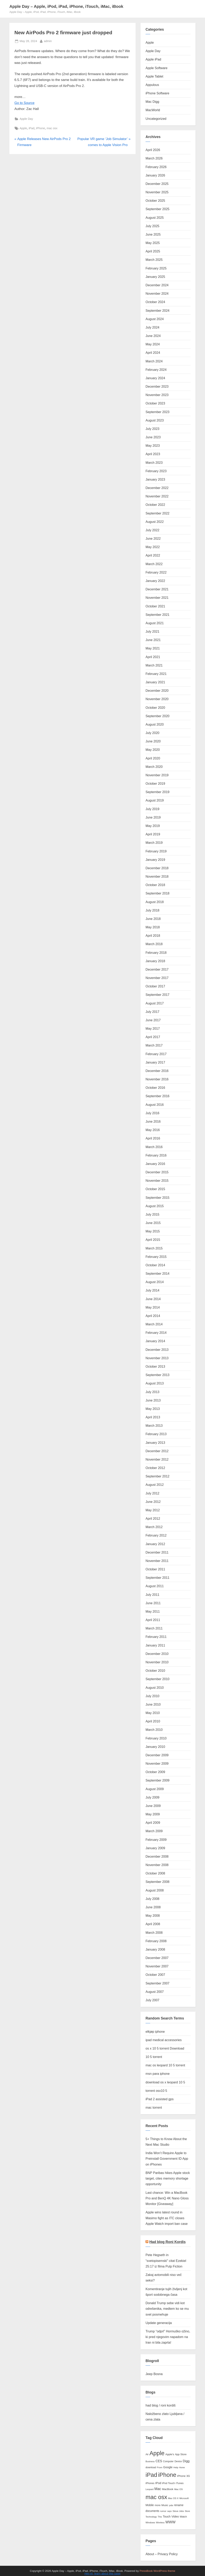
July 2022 (152, 530)
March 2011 (154, 1628)
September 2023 (157, 412)
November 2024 (157, 293)
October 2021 (155, 606)
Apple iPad (153, 59)
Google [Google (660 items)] (168, 2467)
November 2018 (157, 876)
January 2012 (155, 1544)
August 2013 (155, 1383)
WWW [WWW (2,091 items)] (170, 2522)
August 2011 (155, 1586)
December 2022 (157, 488)
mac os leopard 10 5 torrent (165, 2065)
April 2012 (153, 1518)
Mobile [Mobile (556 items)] (150, 2505)
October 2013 (155, 1366)
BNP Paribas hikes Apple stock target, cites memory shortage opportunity (168, 2178)
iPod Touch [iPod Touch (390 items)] (168, 2483)
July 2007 (152, 2000)
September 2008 (157, 1881)
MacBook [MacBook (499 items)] (167, 2489)
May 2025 (153, 243)
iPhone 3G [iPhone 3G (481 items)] (183, 2475)
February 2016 (156, 1155)
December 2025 (157, 184)
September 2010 (157, 1679)
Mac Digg (152, 101)
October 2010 (155, 1670)
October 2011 (155, 1569)
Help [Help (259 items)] (175, 2467)
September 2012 (157, 1476)
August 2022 (155, 521)
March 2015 (154, 1248)
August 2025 (155, 217)
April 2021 (153, 657)
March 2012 (154, 1527)
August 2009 (155, 1789)
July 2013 (152, 1392)
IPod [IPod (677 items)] (158, 2483)
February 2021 (156, 674)
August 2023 (155, 420)
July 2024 (152, 327)
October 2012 (155, 1468)
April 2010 (153, 1721)
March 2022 (154, 564)
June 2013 (153, 1400)
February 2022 (156, 572)
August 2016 (155, 1104)
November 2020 (157, 699)
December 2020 (157, 690)
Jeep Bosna (154, 2374)
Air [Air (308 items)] (147, 2454)
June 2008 (153, 1907)
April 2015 (153, 1239)
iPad (31, 128)
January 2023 (155, 479)
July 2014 (152, 1290)
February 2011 (156, 1636)
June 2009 (153, 1806)
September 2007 (157, 1983)
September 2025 (157, 209)
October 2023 (155, 403)
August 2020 (155, 724)
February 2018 (156, 952)
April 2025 (153, 251)
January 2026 (155, 175)
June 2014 (153, 1299)
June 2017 (153, 1020)
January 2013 (155, 1442)
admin (48, 41)
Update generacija (159, 2323)
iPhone (40, 128)
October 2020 (155, 707)
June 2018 (153, 919)
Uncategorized (156, 118)
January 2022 (155, 581)
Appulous (152, 85)
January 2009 (155, 1848)
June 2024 (153, 336)
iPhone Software (157, 93)
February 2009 (156, 1839)
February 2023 (156, 471)
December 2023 (157, 386)
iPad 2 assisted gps (160, 2099)
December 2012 (157, 1451)
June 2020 (153, 741)
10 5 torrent (154, 2057)
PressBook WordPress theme (157, 2570)
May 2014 (153, 1307)
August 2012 (155, 1484)
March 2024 (154, 361)
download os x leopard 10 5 (165, 2082)
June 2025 (153, 234)
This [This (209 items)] (160, 2517)
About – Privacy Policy (162, 2554)
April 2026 (153, 150)
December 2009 (157, 1755)
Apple (23, 128)
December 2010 (157, 1653)
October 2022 (155, 504)
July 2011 (152, 1594)
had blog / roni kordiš (161, 2405)
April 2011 (153, 1620)
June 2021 (153, 640)
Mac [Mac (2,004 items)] (157, 2489)
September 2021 (157, 614)
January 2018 (155, 961)
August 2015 (155, 1206)
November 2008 (157, 1865)
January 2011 (155, 1645)
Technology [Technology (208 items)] (151, 2517)
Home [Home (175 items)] (182, 2467)
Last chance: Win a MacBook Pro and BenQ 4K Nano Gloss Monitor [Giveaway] (167, 2198)
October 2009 (155, 1772)
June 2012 (153, 1501)
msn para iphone (158, 2073)
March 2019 (154, 842)
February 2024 (156, 369)
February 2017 (156, 1054)
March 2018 (154, 944)
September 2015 (157, 1197)
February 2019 (156, 851)
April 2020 (153, 758)
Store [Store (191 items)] (187, 2511)
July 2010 (152, 1696)
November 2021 (157, 597)
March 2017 (154, 1045)
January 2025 (155, 276)
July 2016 (152, 1113)
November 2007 (157, 1966)
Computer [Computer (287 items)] (168, 2461)
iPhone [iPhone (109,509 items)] (167, 2475)
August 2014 (155, 1282)
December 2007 (157, 1958)
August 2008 (155, 1890)
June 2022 (153, 538)
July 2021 (152, 631)
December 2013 (157, 1349)
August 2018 (155, 902)
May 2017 (153, 1028)
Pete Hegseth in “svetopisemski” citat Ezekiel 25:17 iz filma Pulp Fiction (166, 2260)
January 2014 (155, 1341)
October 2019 (155, 783)
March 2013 (154, 1425)
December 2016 (157, 1071)
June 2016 (153, 1121)
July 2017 (152, 1011)
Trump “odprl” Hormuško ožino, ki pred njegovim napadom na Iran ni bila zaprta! (168, 2336)
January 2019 (155, 859)
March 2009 (154, 1831)
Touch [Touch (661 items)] (166, 2516)
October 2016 (155, 1087)
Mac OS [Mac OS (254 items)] (178, 2489)
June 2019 (153, 817)
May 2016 (153, 1130)
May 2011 (153, 1611)
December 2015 (157, 1172)
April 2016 (153, 1138)
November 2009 (157, 1763)
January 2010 (155, 1746)
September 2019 (157, 792)
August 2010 (155, 1687)
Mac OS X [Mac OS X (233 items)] (173, 2498)
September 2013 (157, 1375)
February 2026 (156, 167)
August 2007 (155, 1991)
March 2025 (154, 259)
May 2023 (153, 445)
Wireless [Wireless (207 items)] (160, 2522)
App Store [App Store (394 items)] (181, 2454)
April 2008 (153, 1924)
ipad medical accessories (164, 2040)
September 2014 (157, 1273)
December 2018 (157, 868)
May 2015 (153, 1231)
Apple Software (156, 68)
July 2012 (152, 1493)
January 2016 (155, 1164)
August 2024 (155, 319)
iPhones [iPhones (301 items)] (150, 2483)
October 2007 (155, 1974)
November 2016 (157, 1079)
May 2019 (153, 826)
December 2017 (157, 969)
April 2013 (153, 1417)
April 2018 (153, 935)
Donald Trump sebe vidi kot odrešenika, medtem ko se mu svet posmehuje (167, 2308)
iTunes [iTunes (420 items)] (180, 2483)
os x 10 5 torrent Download (165, 2048)
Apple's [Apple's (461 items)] (169, 2454)
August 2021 (155, 623)
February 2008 (156, 1941)
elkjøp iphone (155, 2031)
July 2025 (152, 226)
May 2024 (153, 344)
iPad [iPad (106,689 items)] (151, 2475)
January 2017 (155, 1062)
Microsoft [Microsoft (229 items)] (184, 2498)
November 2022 (157, 496)
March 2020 (154, 766)
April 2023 (153, 454)
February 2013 (156, 1434)
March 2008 (154, 1932)
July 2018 (152, 910)
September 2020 (157, 716)
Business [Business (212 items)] (150, 2461)
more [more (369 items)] (158, 2505)
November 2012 (157, 1459)
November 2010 (157, 1662)
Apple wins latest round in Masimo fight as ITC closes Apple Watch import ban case (167, 2217)
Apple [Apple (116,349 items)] (156, 2453)
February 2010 (156, 1738)
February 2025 (156, 268)
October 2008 (155, 1873)
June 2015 (153, 1223)
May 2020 (153, 749)
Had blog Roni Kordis (167, 2242)
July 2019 (152, 809)
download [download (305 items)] (151, 2467)
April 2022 (153, 555)
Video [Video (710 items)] (175, 2516)
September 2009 (157, 1780)
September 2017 (157, 994)
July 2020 (152, 733)
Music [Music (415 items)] (164, 2505)
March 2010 (154, 1729)
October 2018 (155, 885)
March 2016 (154, 1147)
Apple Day (26, 118)
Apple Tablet (154, 76)
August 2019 (155, 800)
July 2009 (152, 1797)
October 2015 (155, 1189)
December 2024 (157, 285)
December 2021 (157, 589)
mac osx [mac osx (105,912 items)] (156, 2497)
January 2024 (155, 378)
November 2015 (157, 1180)
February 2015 (156, 1256)
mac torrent (154, 2107)
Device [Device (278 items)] (178, 2461)
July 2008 (152, 1898)
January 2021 (155, 682)
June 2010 (153, 1704)
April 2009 (153, 1822)
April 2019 (153, 834)
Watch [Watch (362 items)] (183, 2516)
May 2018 (153, 927)
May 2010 (153, 1713)
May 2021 (153, 648)
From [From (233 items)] (159, 2467)
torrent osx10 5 (156, 2090)
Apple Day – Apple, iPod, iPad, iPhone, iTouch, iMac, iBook (66, 6)
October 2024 (155, 302)
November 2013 (157, 1358)
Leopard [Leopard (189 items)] (150, 2489)
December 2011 (157, 1552)
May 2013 (153, 1408)
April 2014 (153, 1316)
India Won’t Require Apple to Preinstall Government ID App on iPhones (167, 2158)
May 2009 (153, 1814)
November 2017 (157, 978)
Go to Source (24, 103)
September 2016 (157, 1096)
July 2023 (152, 429)
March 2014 (154, 1324)
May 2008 (153, 1915)
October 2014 (155, 1265)
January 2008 (155, 1949)
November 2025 (157, 192)
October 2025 (155, 200)
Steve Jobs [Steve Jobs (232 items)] (178, 2511)
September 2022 (157, 513)
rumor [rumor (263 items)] (163, 2511)
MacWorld (153, 110)
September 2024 (157, 310)
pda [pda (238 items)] (171, 2505)
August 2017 (155, 1003)
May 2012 (153, 1510)
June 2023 (153, 437)
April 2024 (153, 352)
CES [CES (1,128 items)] (159, 2461)
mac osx (52, 128)
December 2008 (157, 1856)
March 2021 (154, 665)
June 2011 (153, 1603)
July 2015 (152, 1214)
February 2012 (156, 1535)
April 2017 (153, 1037)
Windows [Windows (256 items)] (150, 2522)
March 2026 (154, 158)
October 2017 (155, 986)
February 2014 (156, 1332)
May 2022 (153, 547)
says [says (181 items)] (169, 2511)
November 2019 (157, 775)
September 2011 (157, 1577)
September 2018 (157, 893)
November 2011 (157, 1561)
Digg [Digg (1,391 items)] (186, 2461)
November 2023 (157, 395)
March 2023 (154, 462)
